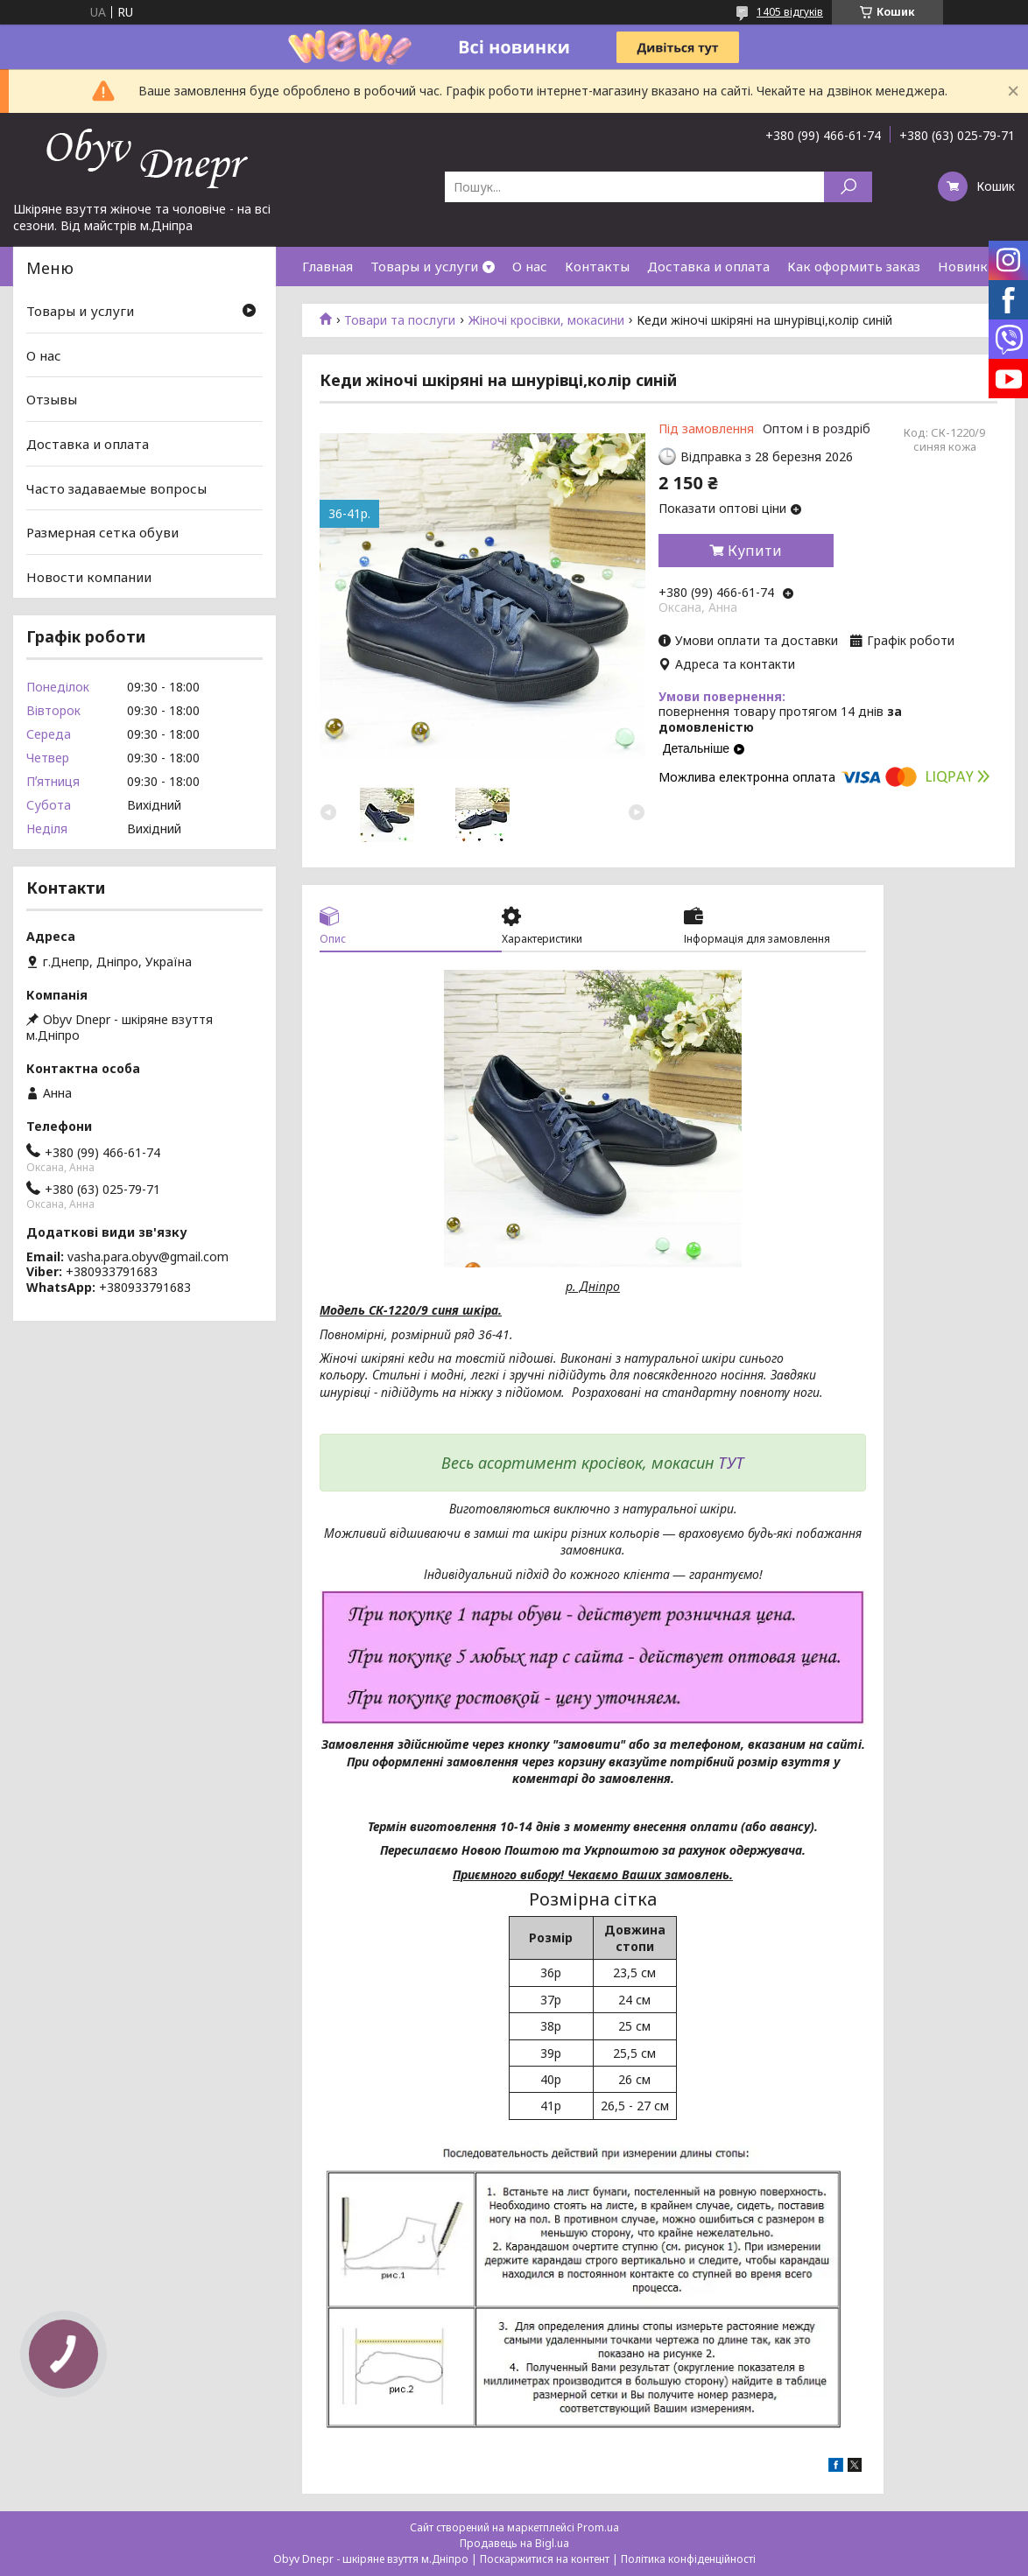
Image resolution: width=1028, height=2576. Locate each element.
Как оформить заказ (853, 266)
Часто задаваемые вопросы (116, 487)
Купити (755, 550)
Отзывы (51, 399)
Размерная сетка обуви (102, 532)
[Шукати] (848, 187)
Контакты (597, 266)
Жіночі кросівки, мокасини (546, 320)
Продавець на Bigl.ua (514, 2543)
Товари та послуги (399, 320)
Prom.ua (598, 2527)
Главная (327, 266)
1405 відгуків (790, 11)
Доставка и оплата (708, 266)
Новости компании (88, 577)
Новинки (967, 266)
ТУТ (731, 1462)
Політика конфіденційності (688, 2558)
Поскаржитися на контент (544, 2558)
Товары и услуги (424, 266)
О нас (529, 266)
